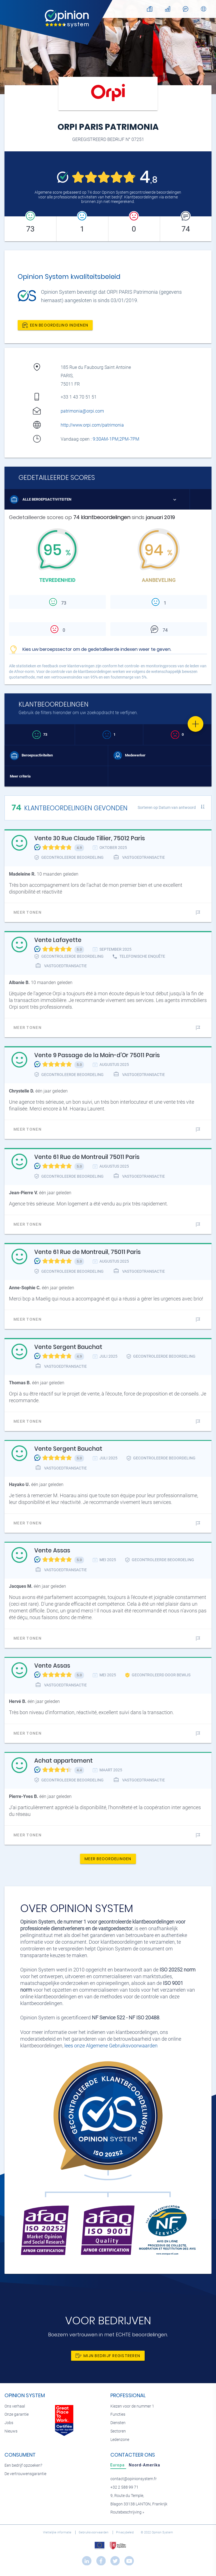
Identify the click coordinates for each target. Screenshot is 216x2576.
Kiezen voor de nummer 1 (132, 2406)
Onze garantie (16, 2414)
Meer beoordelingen (108, 1859)
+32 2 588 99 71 (124, 2487)
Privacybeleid (125, 2532)
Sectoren (118, 2431)
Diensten (118, 2422)
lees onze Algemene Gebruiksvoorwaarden (111, 2046)
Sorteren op (167, 807)
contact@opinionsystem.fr (133, 2479)
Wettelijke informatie (57, 2532)
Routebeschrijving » (127, 2512)
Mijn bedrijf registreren (108, 2356)
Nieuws (10, 2431)
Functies (117, 2414)
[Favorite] (195, 724)
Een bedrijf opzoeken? (23, 2465)
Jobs (8, 2422)
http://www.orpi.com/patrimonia (92, 425)
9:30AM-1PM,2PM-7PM (116, 439)
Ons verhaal (14, 2406)
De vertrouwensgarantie (25, 2473)
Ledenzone (119, 2439)
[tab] (118, 2465)
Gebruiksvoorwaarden (94, 2532)
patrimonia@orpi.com (82, 411)
